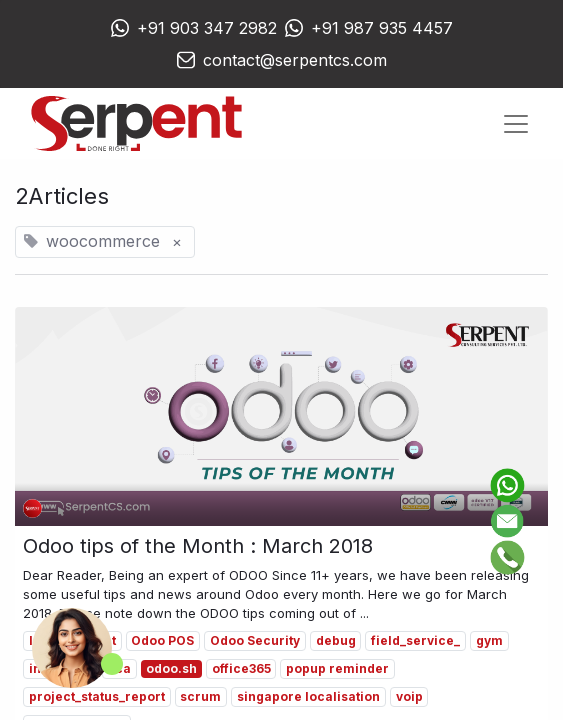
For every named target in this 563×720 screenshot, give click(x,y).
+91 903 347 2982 (207, 28)
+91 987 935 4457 (382, 28)
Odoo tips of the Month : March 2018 (198, 546)
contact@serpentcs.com (295, 60)
